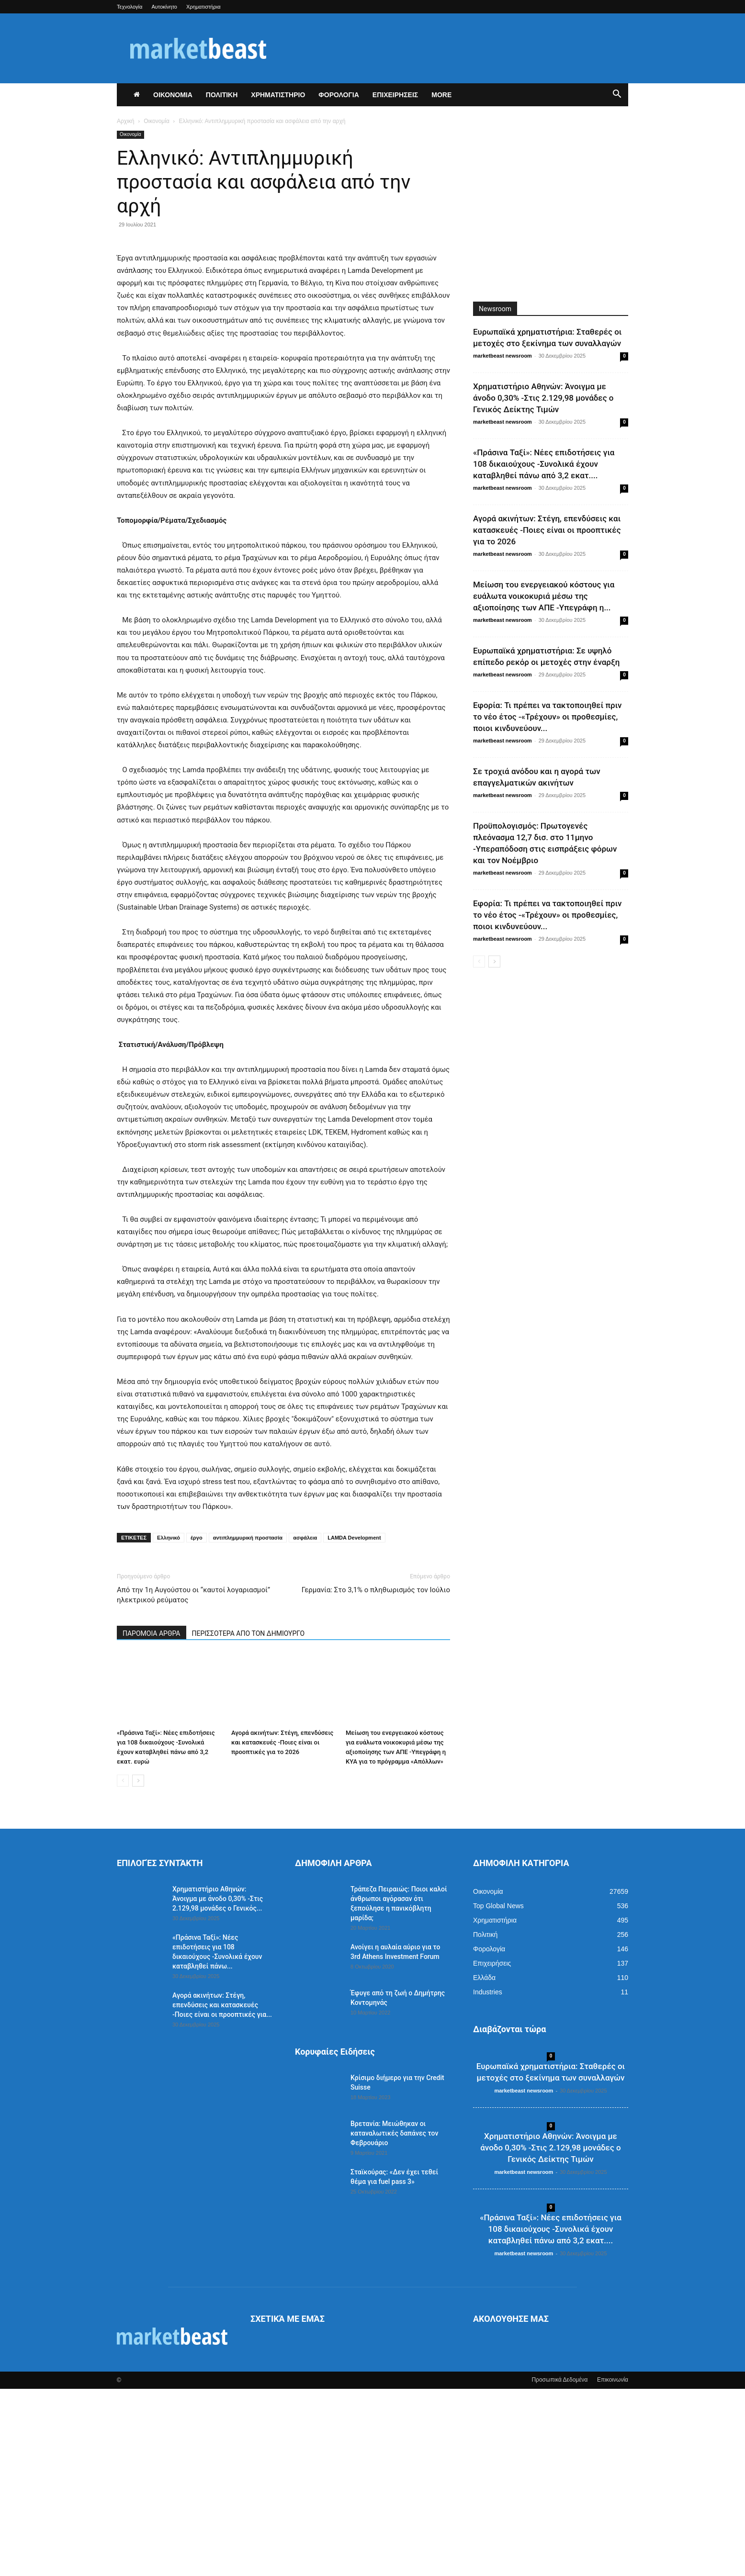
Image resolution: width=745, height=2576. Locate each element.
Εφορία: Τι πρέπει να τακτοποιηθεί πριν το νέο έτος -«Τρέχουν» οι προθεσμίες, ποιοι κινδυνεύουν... (547, 716)
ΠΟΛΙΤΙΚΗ (222, 95)
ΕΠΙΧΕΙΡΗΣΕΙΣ (395, 95)
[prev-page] (123, 1968)
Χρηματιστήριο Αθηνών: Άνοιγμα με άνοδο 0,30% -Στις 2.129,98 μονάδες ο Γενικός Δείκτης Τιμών (543, 398)
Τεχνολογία (129, 7)
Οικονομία (156, 121)
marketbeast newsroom (502, 356)
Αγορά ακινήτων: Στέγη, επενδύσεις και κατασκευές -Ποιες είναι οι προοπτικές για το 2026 (282, 1929)
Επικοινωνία (612, 2567)
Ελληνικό (168, 1725)
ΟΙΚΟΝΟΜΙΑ (172, 95)
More (441, 95)
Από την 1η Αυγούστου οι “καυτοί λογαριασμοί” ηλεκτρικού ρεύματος (193, 1782)
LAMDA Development (354, 1725)
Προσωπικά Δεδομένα (559, 2567)
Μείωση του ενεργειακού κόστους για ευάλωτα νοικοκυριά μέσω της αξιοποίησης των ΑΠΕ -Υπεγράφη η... (543, 596)
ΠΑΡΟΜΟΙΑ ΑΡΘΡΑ (152, 1820)
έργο (197, 1725)
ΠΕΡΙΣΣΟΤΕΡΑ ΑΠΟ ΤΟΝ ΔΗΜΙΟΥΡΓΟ (248, 1820)
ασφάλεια (305, 1725)
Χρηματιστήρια (203, 7)
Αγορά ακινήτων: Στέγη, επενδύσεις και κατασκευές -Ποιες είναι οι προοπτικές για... (222, 2192)
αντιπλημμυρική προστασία (248, 1725)
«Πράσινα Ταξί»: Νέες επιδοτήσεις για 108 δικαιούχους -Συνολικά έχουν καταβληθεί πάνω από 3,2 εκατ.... (543, 464)
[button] (616, 95)
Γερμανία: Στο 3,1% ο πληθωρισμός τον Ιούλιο (376, 1777)
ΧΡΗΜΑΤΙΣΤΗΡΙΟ (278, 95)
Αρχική (125, 121)
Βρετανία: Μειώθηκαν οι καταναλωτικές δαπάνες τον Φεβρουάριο (394, 2320)
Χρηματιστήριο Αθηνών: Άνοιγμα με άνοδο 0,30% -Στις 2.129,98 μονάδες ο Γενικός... (217, 2085)
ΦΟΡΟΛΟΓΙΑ (338, 95)
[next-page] (138, 1968)
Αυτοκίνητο (164, 7)
